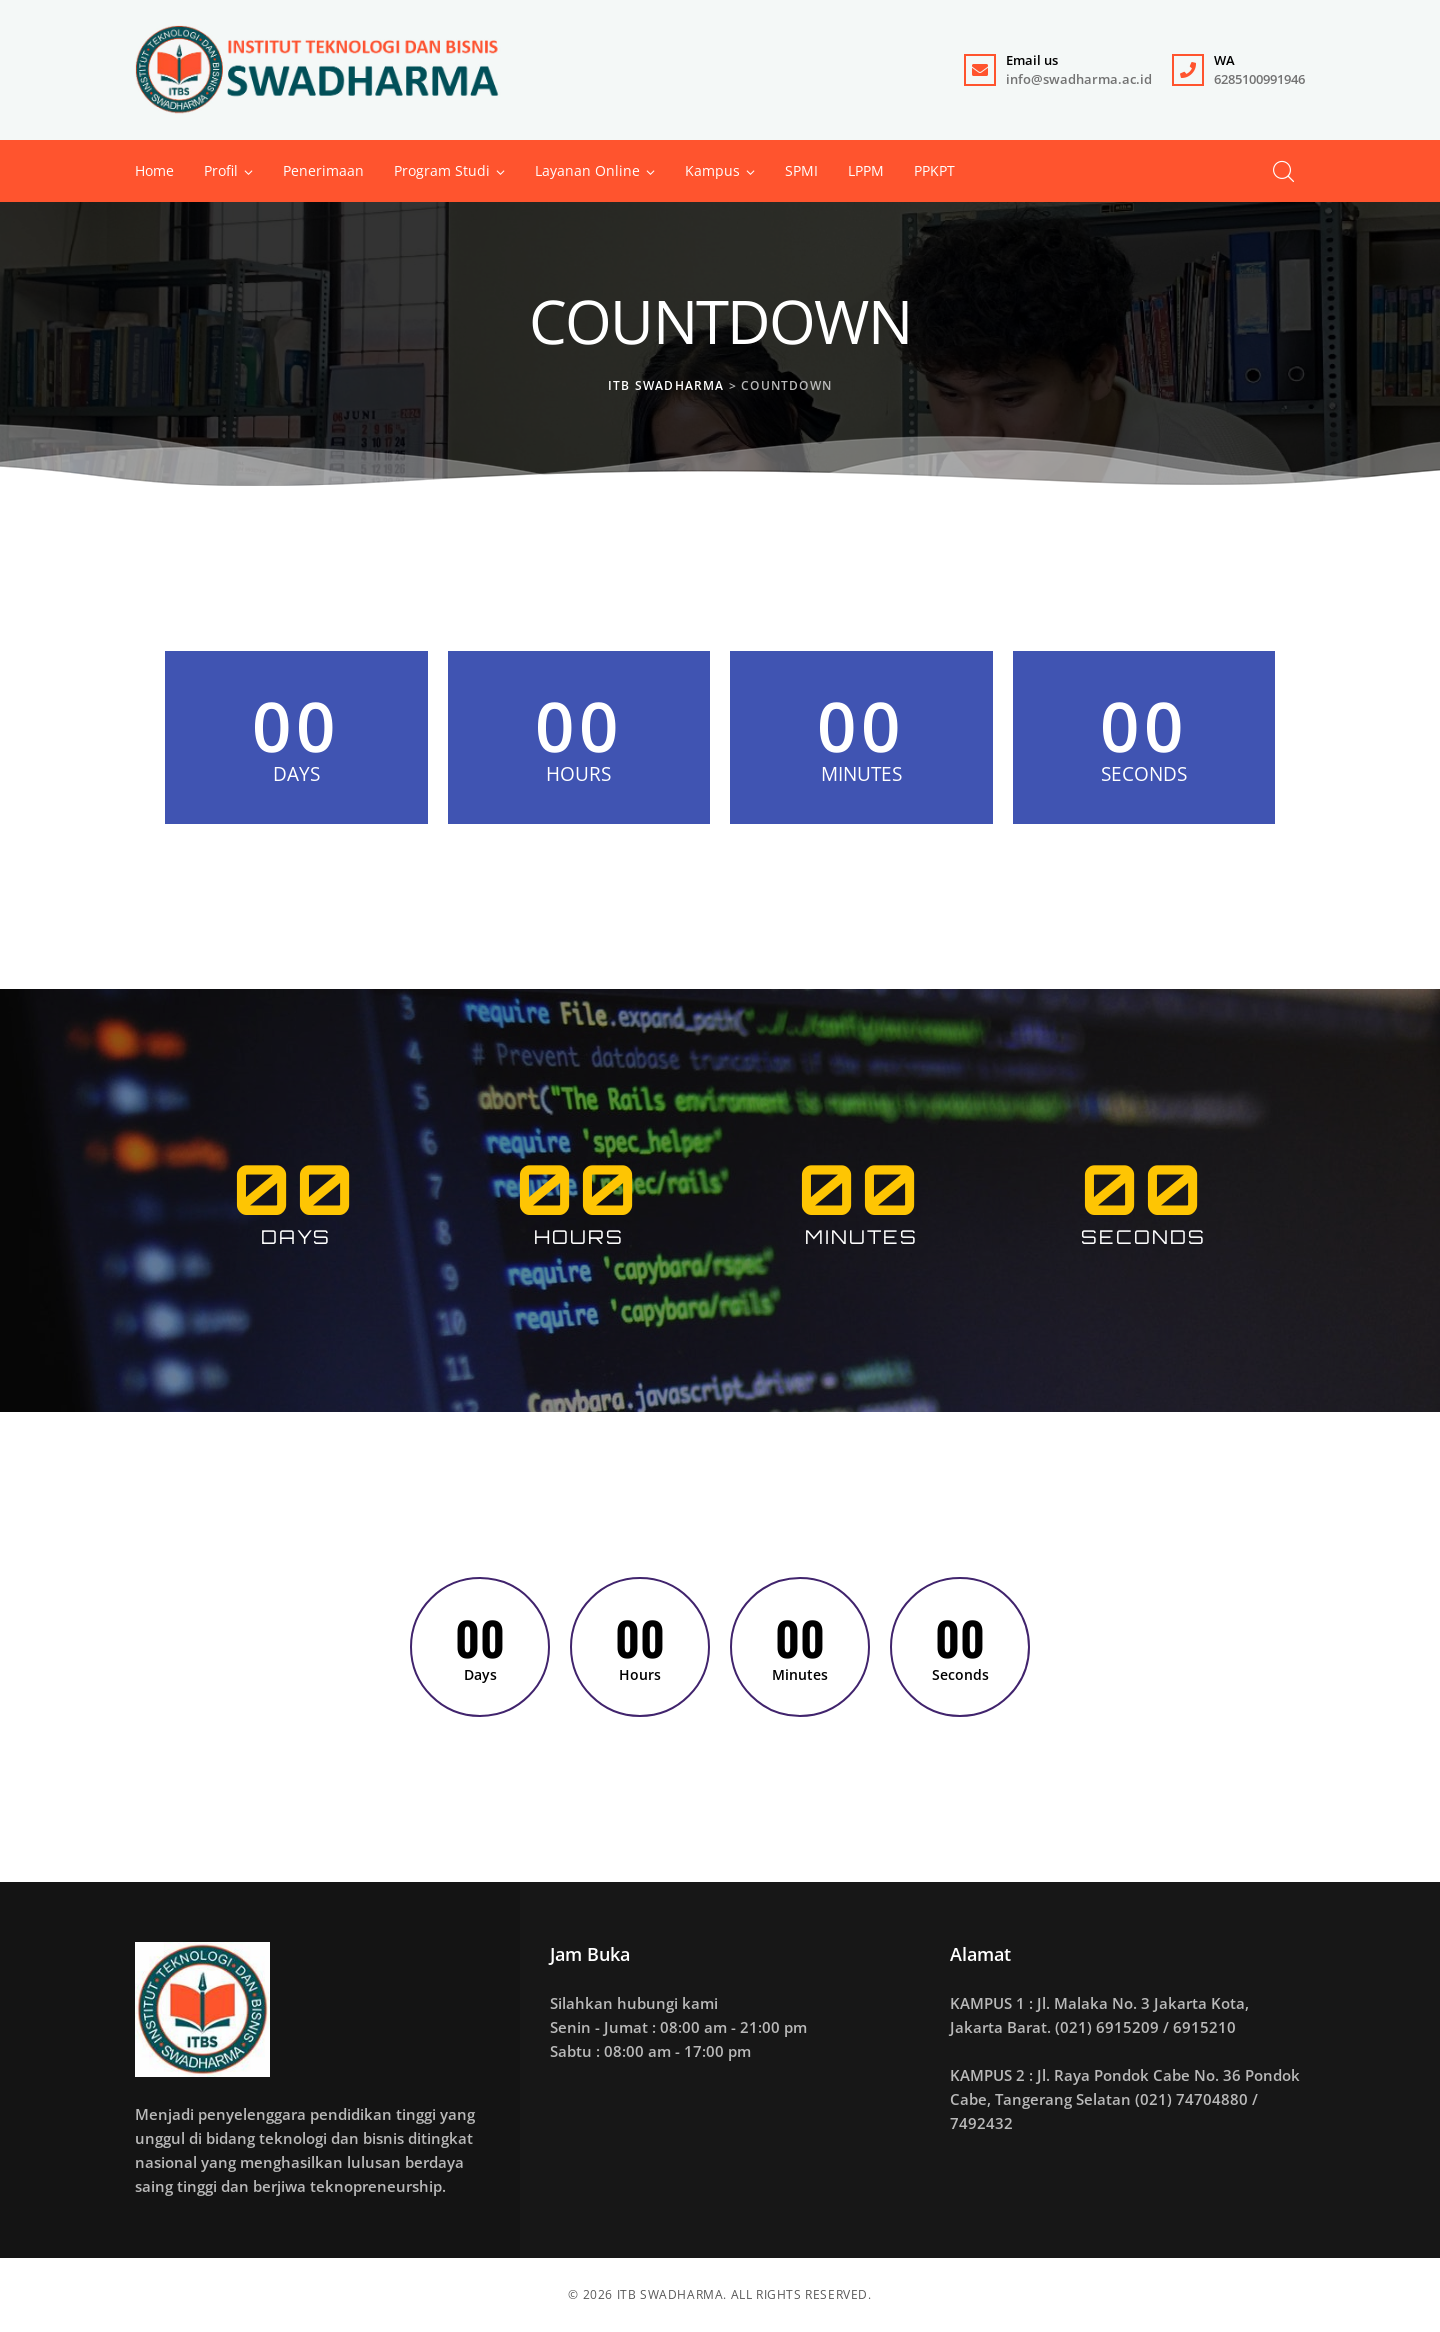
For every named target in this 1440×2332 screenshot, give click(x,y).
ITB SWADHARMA (670, 2294)
